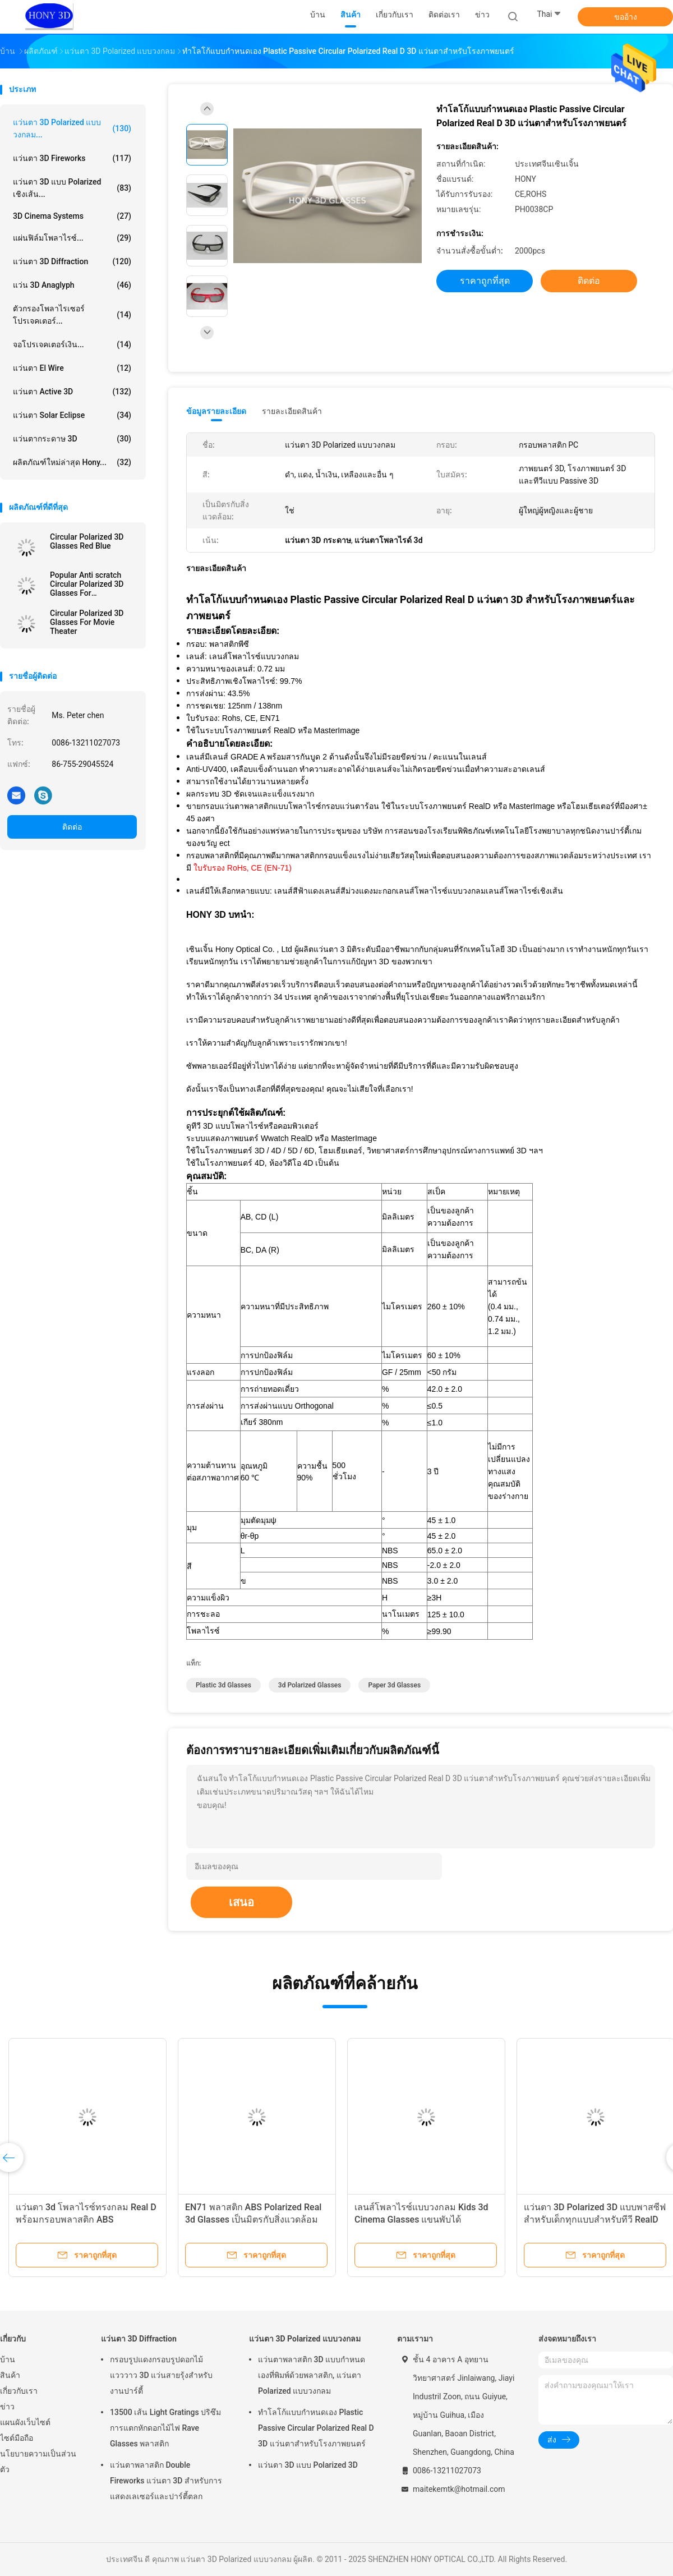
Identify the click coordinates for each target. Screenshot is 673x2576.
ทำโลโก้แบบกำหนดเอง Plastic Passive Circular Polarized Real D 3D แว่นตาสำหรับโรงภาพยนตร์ (316, 2428)
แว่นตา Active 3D (72, 391)
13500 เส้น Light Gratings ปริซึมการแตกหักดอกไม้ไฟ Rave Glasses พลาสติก (165, 2428)
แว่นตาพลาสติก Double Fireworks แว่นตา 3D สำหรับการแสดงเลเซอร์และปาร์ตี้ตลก (166, 2480)
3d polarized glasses (310, 1685)
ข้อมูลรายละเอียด (216, 411)
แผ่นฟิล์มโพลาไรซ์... (72, 237)
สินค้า (10, 2375)
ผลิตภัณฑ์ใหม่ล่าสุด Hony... (72, 462)
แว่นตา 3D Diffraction (72, 261)
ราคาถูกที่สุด (485, 280)
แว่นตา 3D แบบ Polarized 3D (308, 2464)
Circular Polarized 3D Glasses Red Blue (86, 541)
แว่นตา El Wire (72, 368)
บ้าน (7, 2359)
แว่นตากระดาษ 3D (72, 438)
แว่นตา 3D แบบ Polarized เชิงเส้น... (72, 188)
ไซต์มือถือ (16, 2438)
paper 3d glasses (394, 1685)
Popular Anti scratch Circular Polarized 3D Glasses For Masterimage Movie (86, 584)
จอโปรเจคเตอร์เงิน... (72, 344)
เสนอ (241, 1902)
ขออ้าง (625, 16)
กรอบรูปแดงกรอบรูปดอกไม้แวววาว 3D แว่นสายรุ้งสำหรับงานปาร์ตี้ (161, 2375)
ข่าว (7, 2406)
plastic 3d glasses (223, 1685)
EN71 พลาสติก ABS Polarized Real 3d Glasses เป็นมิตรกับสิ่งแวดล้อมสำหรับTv (253, 2219)
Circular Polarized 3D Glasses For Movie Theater (86, 622)
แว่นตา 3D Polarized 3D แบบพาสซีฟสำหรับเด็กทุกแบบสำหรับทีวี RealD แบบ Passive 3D (595, 2219)
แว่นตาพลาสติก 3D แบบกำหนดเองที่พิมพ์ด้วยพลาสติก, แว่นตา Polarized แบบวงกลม (311, 2375)
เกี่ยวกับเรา (19, 2390)
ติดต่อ (72, 826)
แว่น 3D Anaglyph (72, 285)
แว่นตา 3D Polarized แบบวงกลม (305, 2338)
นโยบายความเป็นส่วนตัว (38, 2461)
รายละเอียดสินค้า (292, 411)
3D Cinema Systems (72, 216)
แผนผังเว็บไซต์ (25, 2422)
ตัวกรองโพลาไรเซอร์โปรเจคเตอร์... (72, 314)
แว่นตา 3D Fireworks (72, 158)
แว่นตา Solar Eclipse (72, 415)
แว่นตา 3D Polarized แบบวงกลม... (72, 128)
